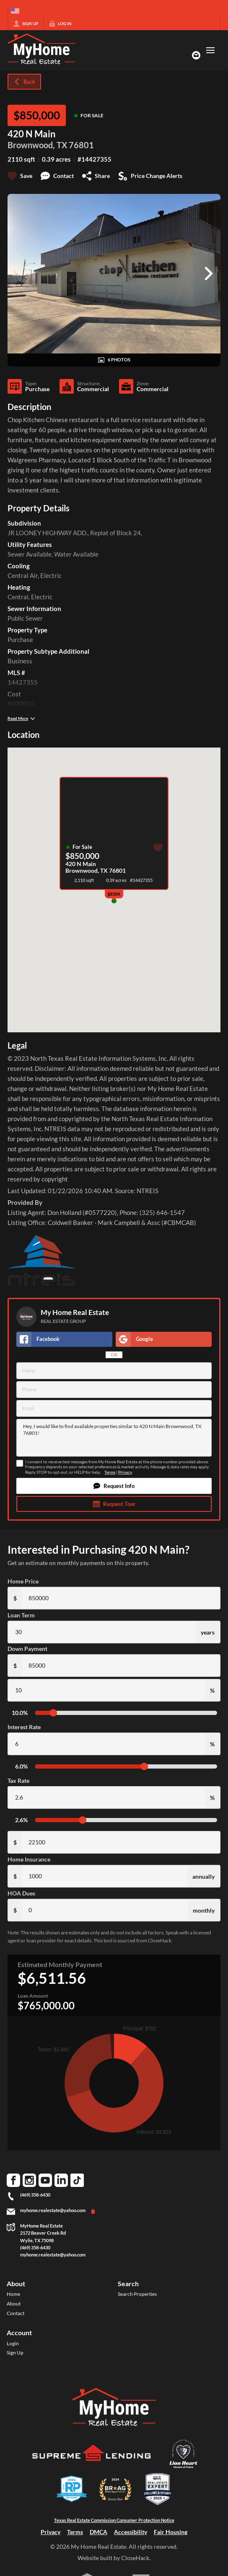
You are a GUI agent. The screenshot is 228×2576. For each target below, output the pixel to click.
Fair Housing (170, 2531)
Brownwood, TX (37, 145)
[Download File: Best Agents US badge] (157, 2503)
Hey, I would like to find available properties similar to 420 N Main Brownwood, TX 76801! (114, 1438)
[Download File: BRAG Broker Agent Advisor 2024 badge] (115, 2503)
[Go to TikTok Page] (77, 2179)
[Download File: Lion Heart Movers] (183, 2468)
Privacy (125, 1472)
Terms (109, 1472)
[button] (114, 1486)
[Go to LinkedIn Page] (61, 2179)
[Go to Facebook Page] (13, 2179)
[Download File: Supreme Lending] (92, 2467)
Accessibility (130, 2531)
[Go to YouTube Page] (45, 2179)
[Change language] (15, 11)
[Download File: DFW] (71, 2503)
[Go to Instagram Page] (29, 2179)
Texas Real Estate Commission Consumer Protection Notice (114, 2520)
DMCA (98, 2531)
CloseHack (135, 2557)
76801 (81, 145)
